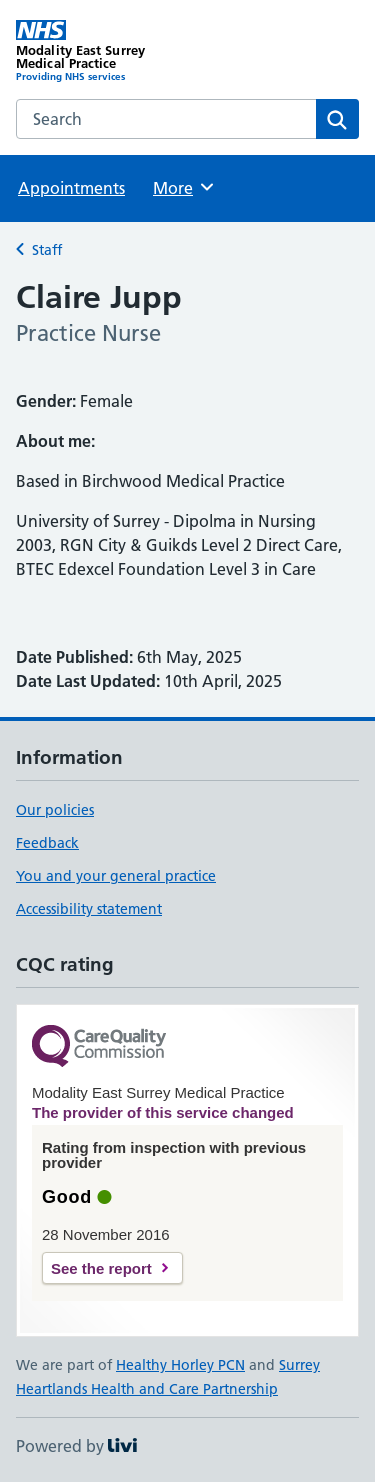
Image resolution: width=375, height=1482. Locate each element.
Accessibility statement (89, 909)
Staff (47, 250)
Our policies (55, 810)
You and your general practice (116, 876)
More (184, 187)
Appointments (71, 188)
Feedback (47, 843)
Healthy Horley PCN (180, 1365)
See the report (101, 1268)
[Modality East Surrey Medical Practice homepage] (102, 51)
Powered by (76, 1446)
